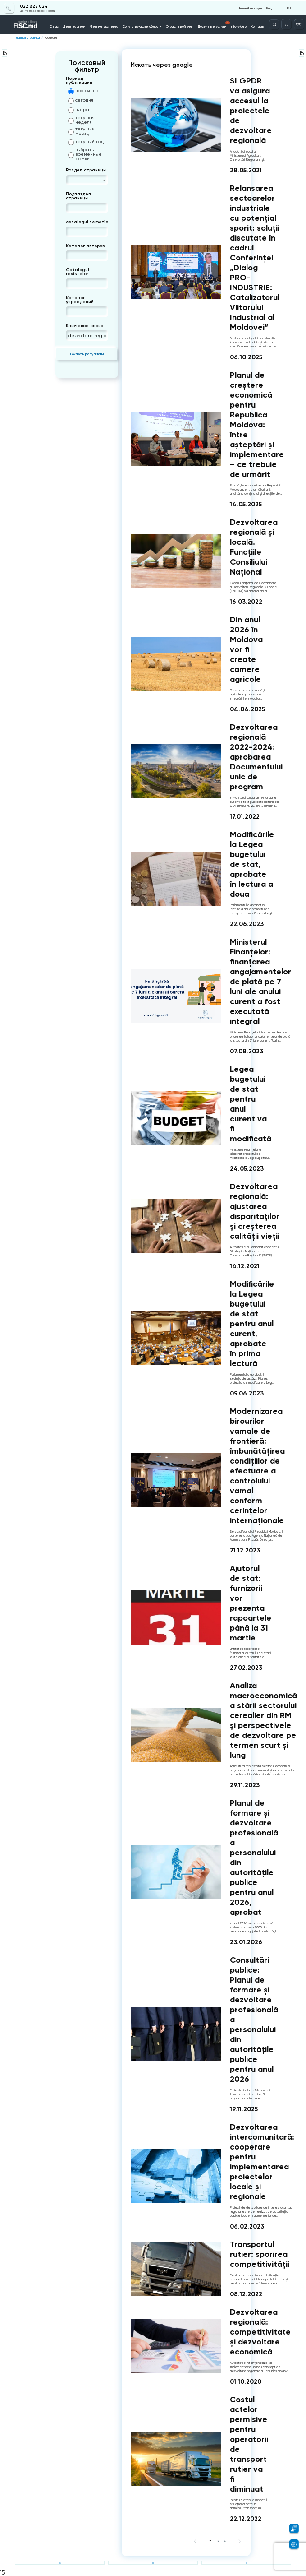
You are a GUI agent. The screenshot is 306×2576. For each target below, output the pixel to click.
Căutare (51, 37)
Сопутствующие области (142, 25)
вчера (78, 110)
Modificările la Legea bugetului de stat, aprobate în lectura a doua (252, 864)
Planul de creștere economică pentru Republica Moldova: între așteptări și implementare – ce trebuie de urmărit (257, 424)
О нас (58, 25)
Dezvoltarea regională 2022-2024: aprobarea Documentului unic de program (256, 757)
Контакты (254, 25)
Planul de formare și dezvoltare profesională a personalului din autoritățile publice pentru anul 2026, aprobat (254, 1857)
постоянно (83, 91)
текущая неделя (81, 120)
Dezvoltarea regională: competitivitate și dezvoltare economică (260, 2332)
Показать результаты (87, 354)
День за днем (77, 25)
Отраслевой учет (178, 25)
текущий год (86, 142)
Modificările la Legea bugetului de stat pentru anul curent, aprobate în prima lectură (252, 1323)
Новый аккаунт (251, 7)
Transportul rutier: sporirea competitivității (259, 2254)
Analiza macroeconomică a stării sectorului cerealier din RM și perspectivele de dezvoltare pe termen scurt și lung (263, 1720)
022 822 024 (30, 5)
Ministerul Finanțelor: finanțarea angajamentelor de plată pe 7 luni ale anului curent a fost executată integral (260, 981)
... (232, 2541)
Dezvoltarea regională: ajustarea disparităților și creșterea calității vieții (254, 1211)
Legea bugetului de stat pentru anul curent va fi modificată (250, 1104)
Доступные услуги (212, 23)
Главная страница (27, 37)
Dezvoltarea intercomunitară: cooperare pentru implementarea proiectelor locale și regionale (262, 2161)
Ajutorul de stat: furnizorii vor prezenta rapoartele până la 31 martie (250, 1603)
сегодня (80, 100)
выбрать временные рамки (85, 154)
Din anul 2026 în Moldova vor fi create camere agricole (246, 649)
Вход (269, 7)
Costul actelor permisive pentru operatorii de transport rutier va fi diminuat (249, 2444)
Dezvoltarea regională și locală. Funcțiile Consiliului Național (254, 547)
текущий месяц (81, 131)
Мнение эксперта (105, 25)
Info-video (236, 25)
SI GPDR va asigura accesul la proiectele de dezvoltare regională (251, 110)
